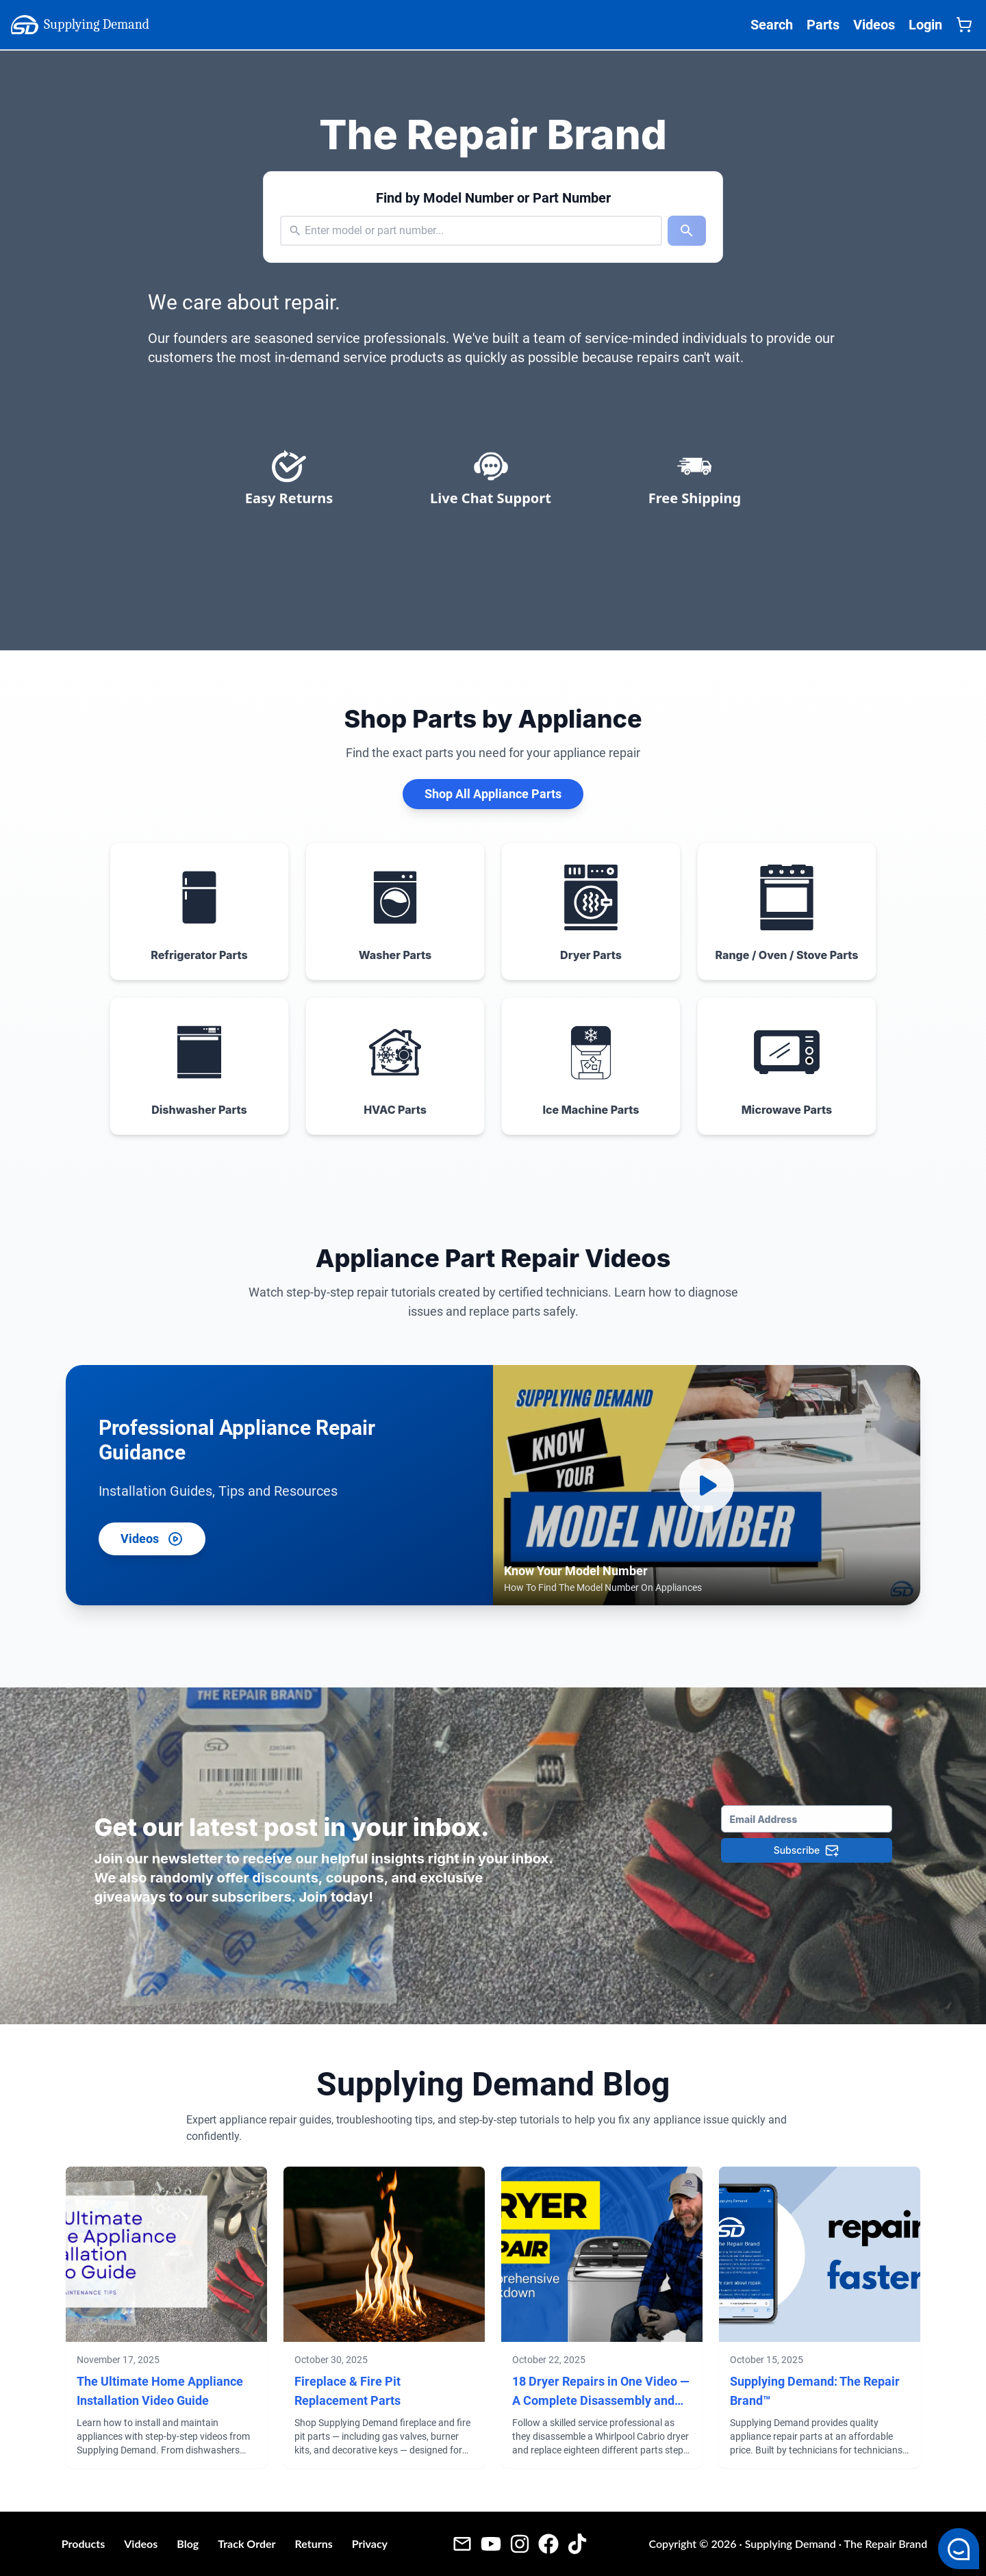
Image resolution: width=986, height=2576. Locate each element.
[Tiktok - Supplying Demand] (577, 2543)
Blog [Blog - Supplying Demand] (188, 2543)
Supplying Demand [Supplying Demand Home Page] (80, 24)
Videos (152, 1539)
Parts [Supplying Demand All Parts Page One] (823, 24)
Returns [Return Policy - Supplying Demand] (313, 2543)
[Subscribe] (806, 1850)
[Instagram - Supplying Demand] (519, 2543)
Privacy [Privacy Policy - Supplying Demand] (370, 2543)
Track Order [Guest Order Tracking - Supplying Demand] (246, 2543)
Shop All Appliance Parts (493, 794)
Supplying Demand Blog (493, 2084)
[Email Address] (806, 1819)
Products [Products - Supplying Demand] (83, 2543)
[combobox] (306, 230)
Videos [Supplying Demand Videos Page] (874, 24)
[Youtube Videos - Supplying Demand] (491, 2543)
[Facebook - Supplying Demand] (548, 2543)
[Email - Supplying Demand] (462, 2543)
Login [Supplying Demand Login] (925, 24)
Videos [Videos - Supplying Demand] (140, 2543)
